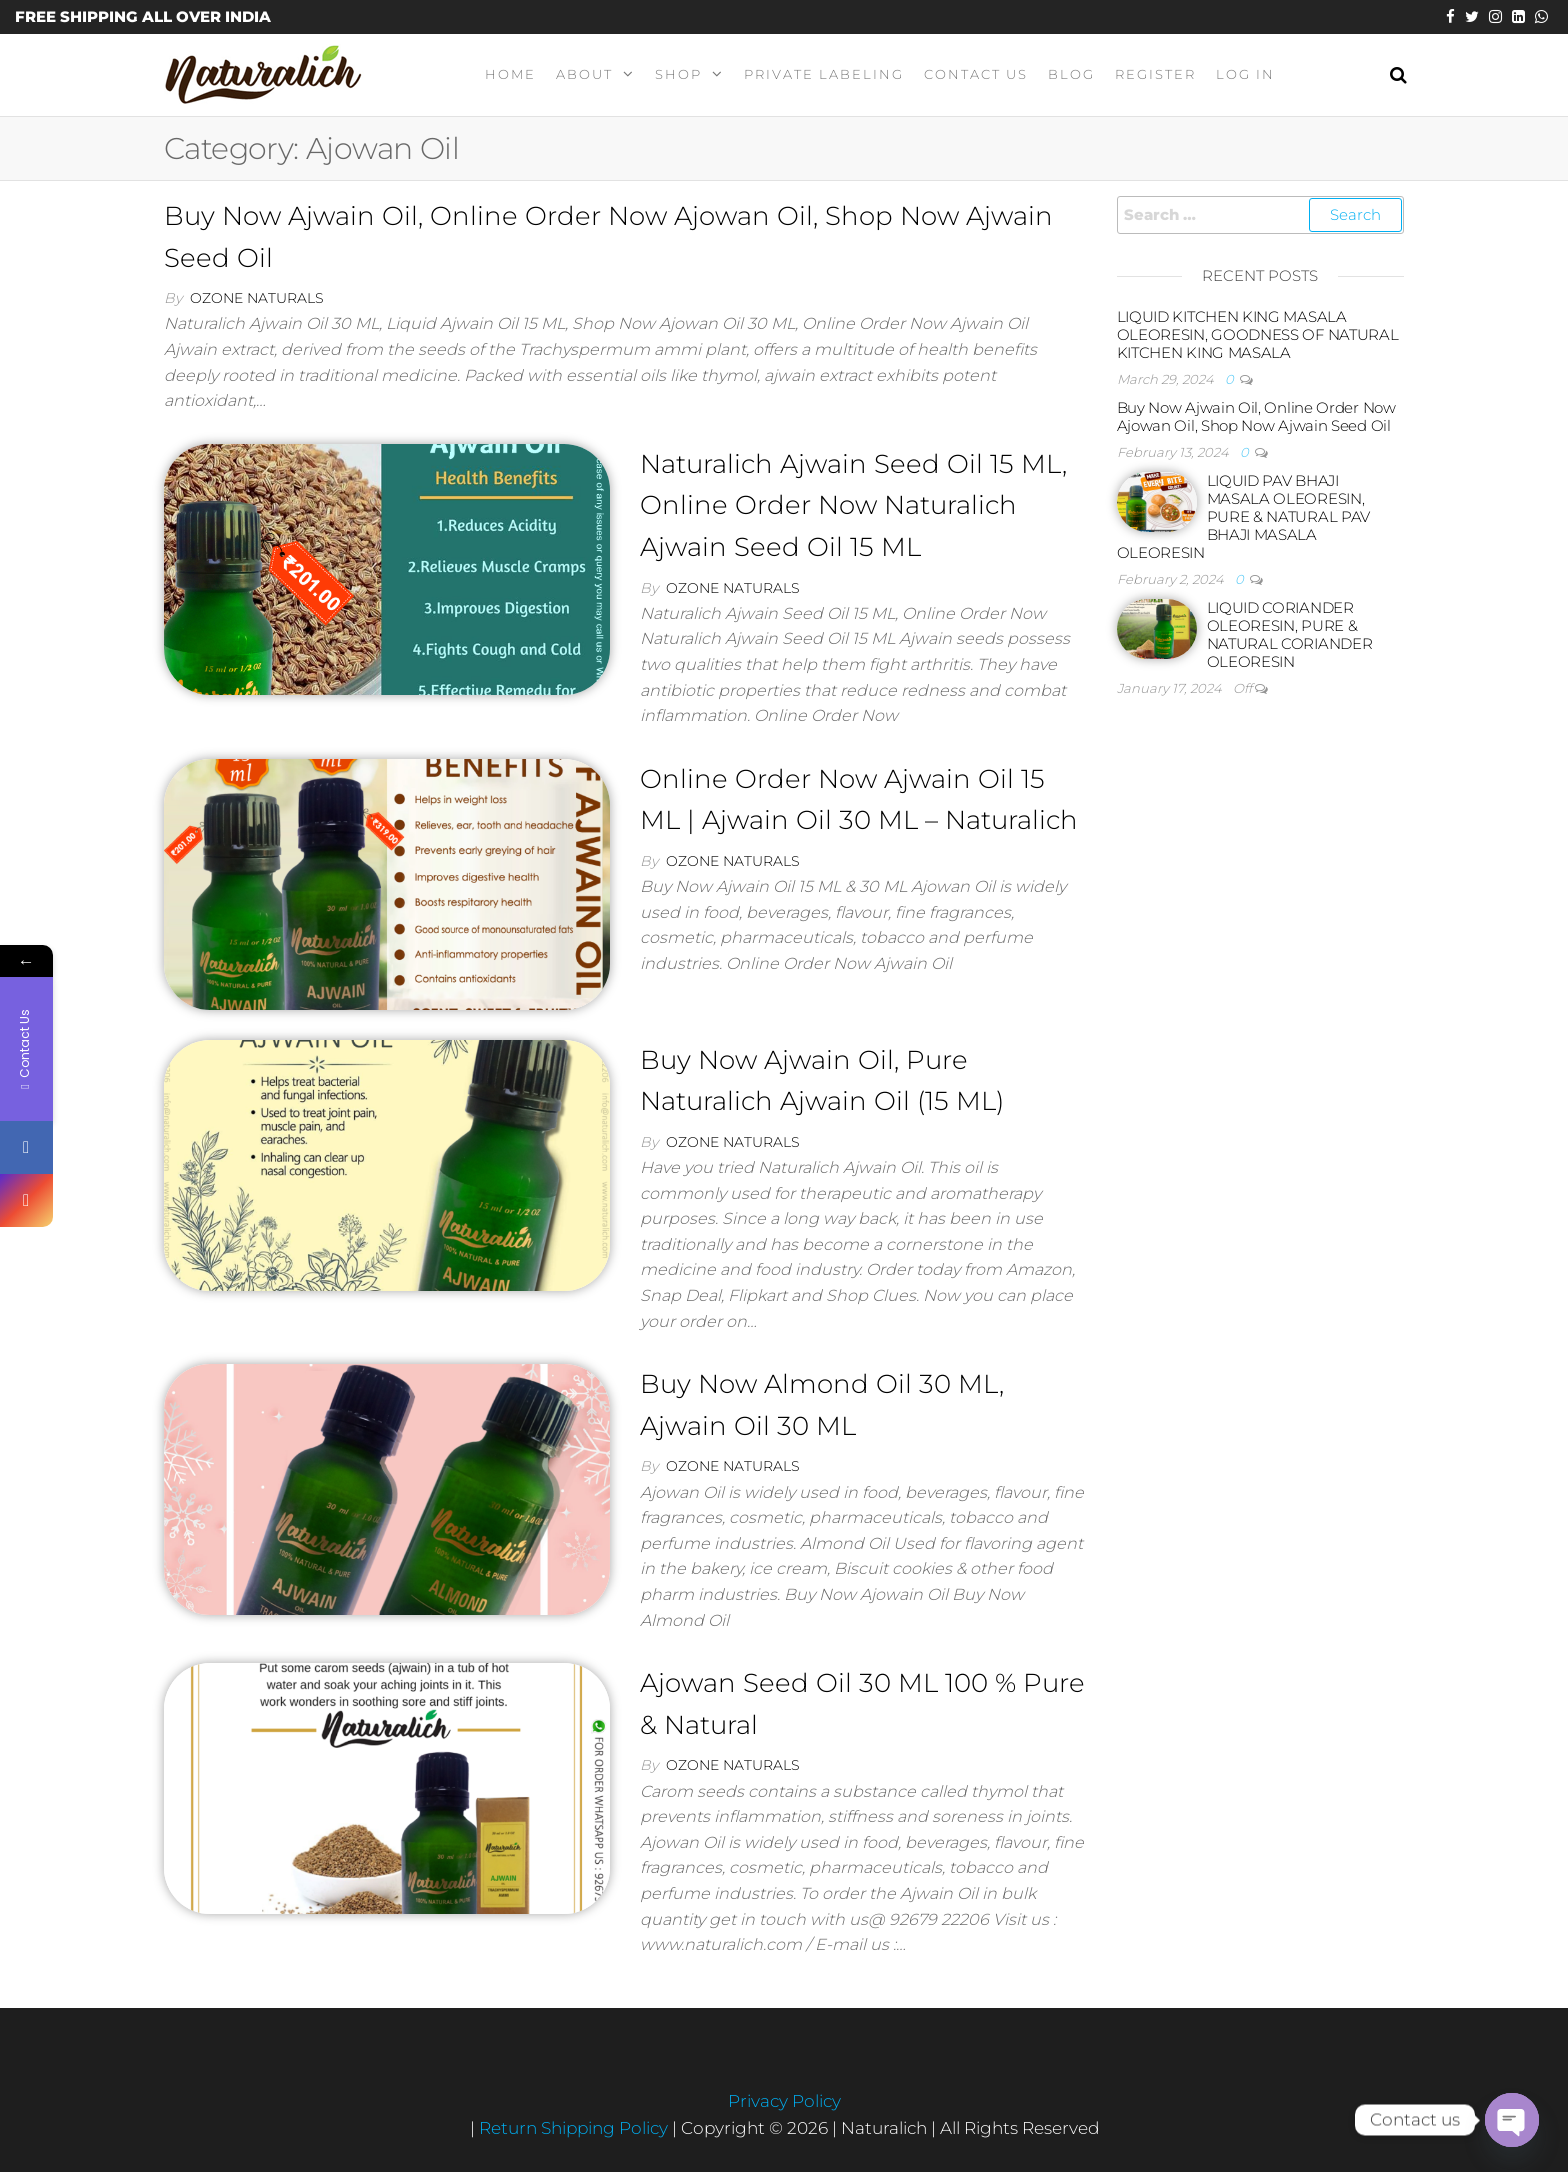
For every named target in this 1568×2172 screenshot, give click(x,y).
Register (1155, 74)
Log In (1245, 74)
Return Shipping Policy (575, 2128)
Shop (678, 74)
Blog (1071, 74)
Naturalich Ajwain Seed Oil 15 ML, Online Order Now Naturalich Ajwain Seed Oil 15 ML (853, 505)
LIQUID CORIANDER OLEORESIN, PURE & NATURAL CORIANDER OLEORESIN (1290, 634)
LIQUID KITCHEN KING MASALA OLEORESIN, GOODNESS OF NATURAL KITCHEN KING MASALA (1258, 334)
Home (510, 74)
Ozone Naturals (257, 298)
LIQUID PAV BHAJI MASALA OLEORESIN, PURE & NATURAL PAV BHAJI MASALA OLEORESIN (1244, 516)
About (584, 74)
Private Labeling (824, 74)
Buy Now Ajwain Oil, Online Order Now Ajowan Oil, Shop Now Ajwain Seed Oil (1256, 416)
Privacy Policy (784, 2101)
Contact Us (976, 74)
